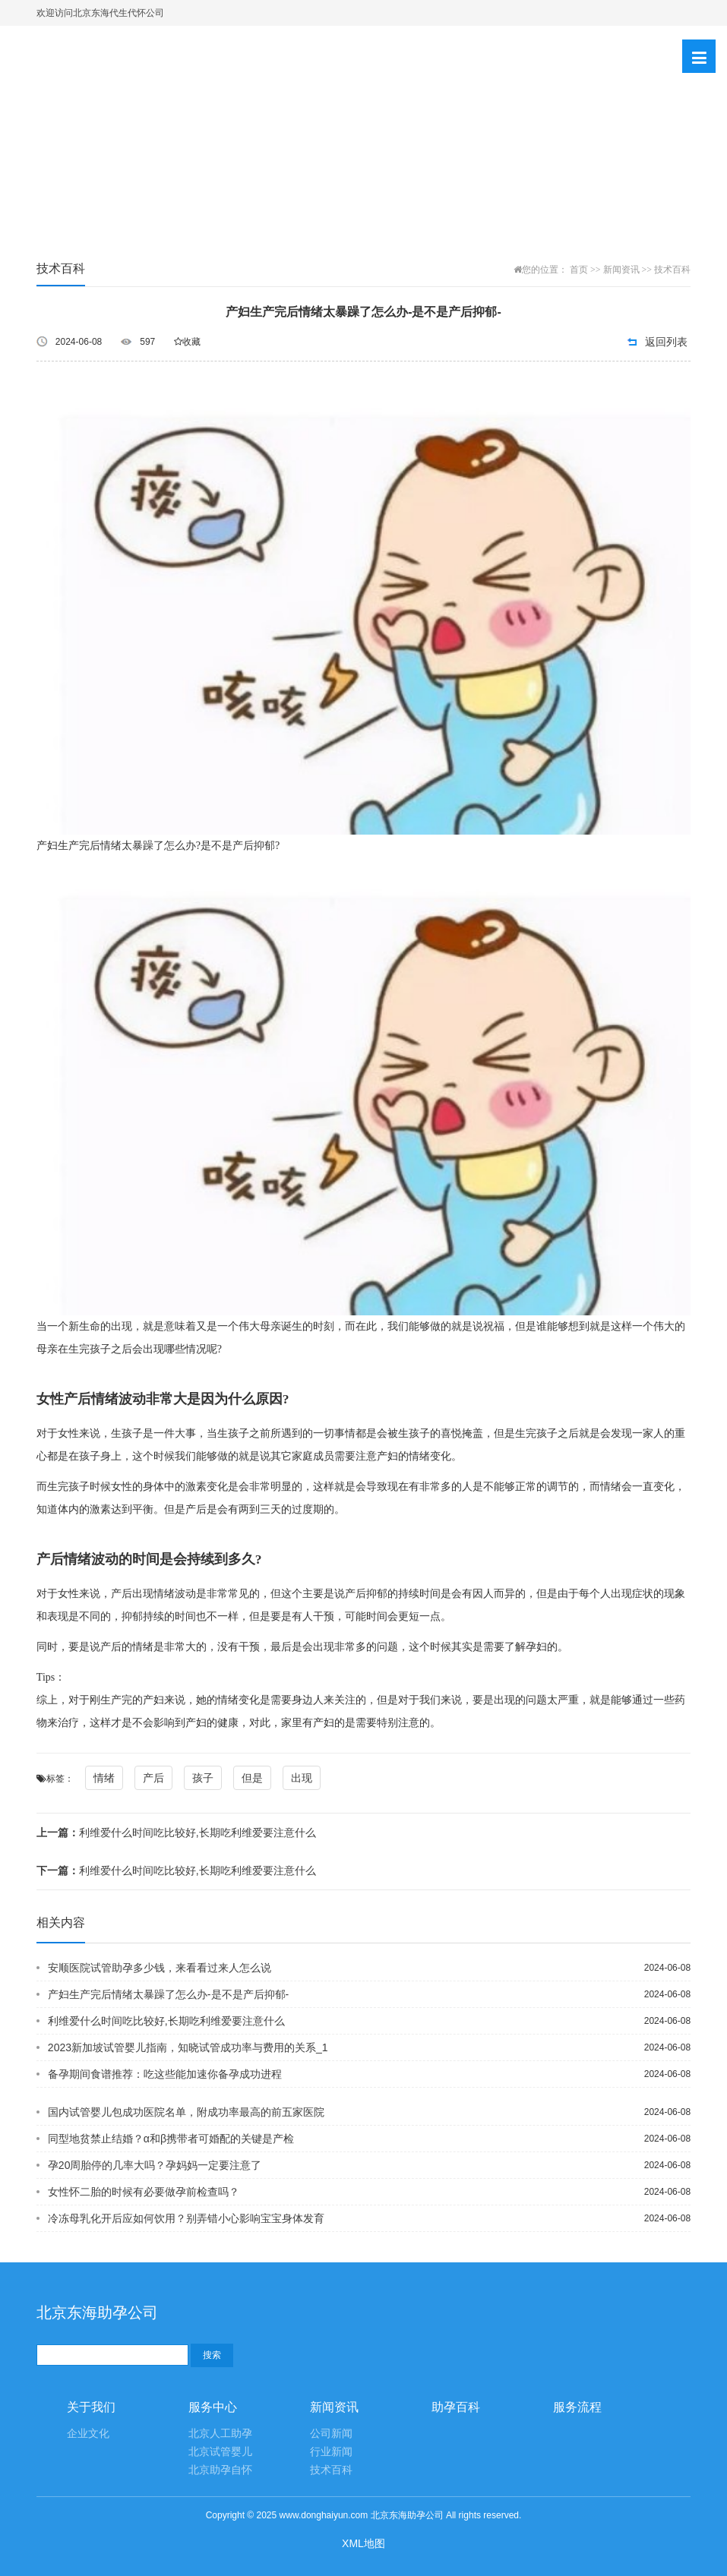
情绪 (104, 1778)
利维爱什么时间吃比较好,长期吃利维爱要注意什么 (176, 1832)
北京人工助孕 (220, 2433)
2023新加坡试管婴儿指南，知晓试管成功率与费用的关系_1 (188, 2047)
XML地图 (363, 2543)
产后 (153, 1778)
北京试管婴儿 (220, 2452)
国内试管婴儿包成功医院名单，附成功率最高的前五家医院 (186, 2112)
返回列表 (666, 342)
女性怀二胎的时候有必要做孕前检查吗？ (143, 2192)
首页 (579, 269)
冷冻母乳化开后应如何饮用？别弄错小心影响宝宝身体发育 (186, 2218)
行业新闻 (331, 2452)
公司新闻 (331, 2433)
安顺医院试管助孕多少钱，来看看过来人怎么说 (159, 1968)
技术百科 (672, 269)
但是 (252, 1778)
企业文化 (88, 2433)
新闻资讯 (621, 269)
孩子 (202, 1778)
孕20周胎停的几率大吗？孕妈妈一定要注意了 (155, 2165)
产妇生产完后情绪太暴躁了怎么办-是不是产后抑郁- (168, 1994)
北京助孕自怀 (220, 2470)
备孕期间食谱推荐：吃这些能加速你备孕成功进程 (165, 2074)
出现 (301, 1778)
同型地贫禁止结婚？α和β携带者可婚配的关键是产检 (171, 2138)
